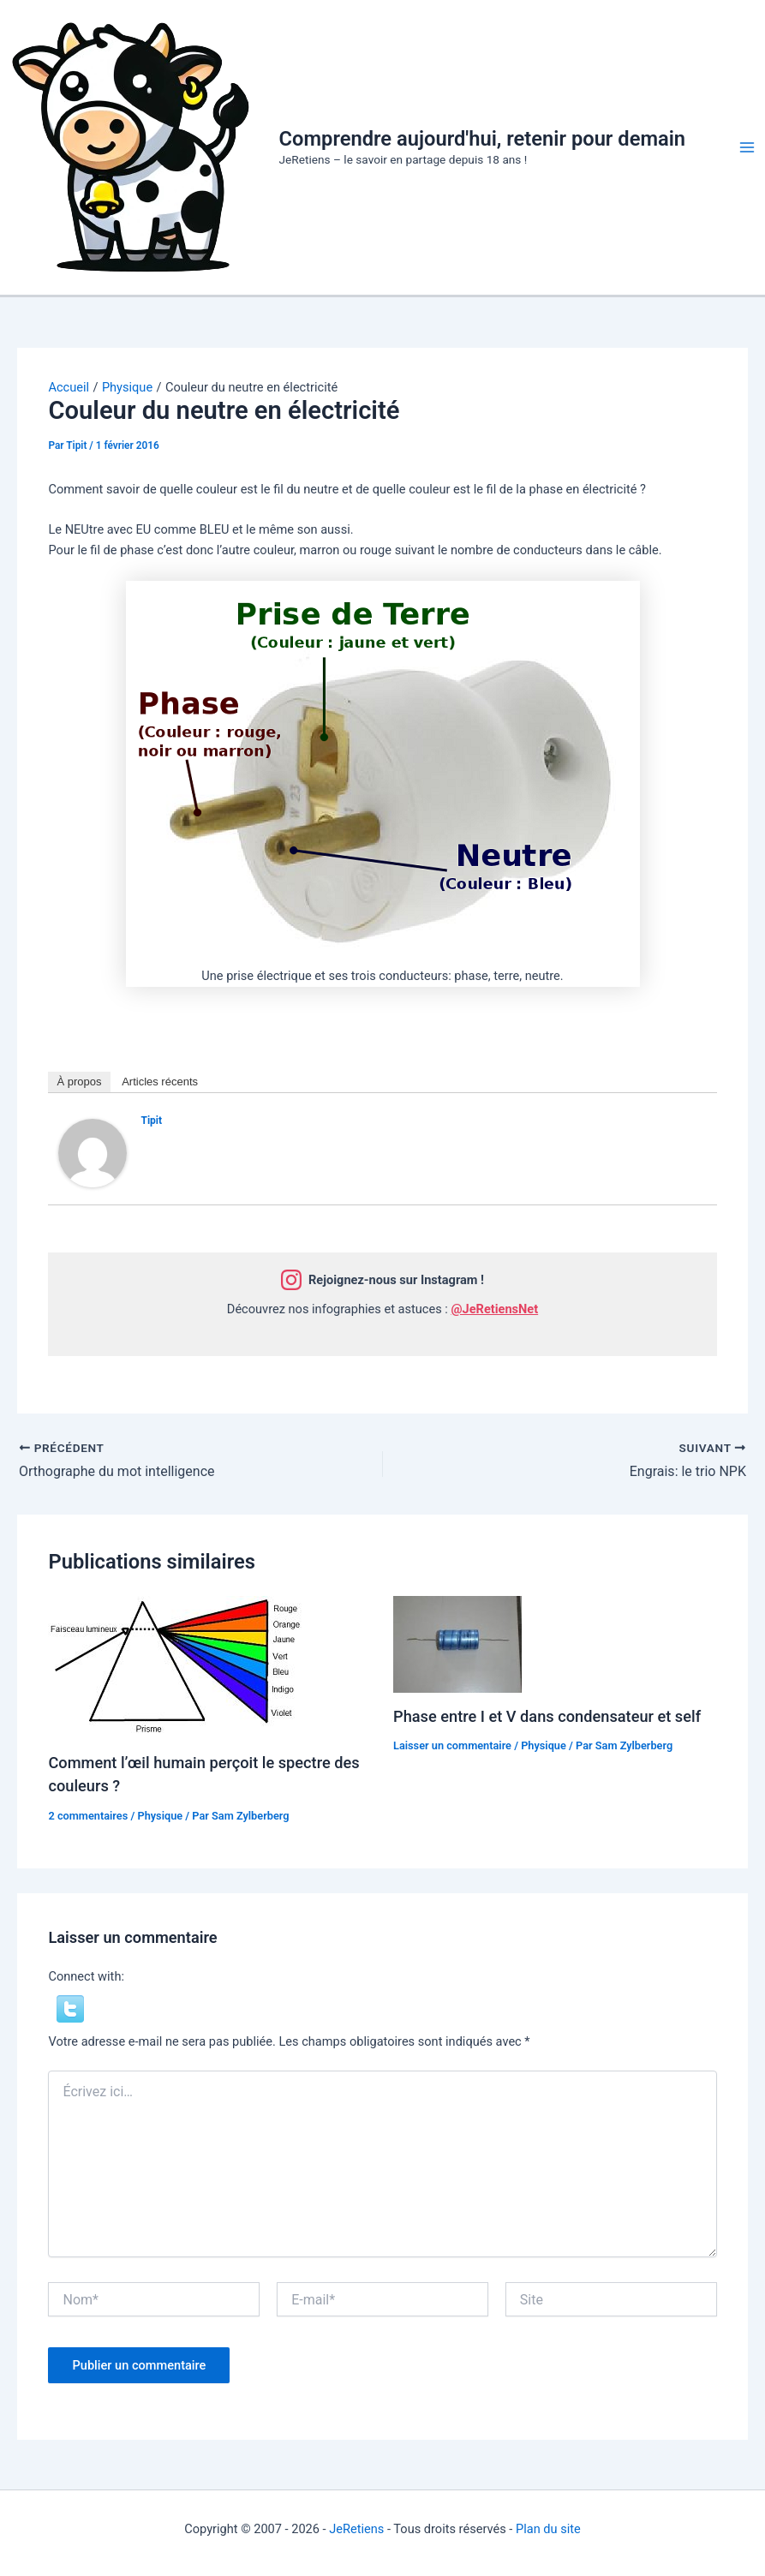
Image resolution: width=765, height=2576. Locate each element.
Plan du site (548, 2529)
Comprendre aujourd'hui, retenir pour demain (482, 139)
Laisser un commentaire (452, 1745)
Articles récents (160, 1081)
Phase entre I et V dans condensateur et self (547, 1716)
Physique (159, 1815)
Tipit (151, 1121)
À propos (79, 1081)
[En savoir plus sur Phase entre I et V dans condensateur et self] (457, 1643)
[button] (70, 2008)
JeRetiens (356, 2529)
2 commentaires (88, 1815)
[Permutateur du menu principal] (747, 147)
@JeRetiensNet (494, 1309)
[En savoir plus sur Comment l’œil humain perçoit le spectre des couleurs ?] (176, 1666)
